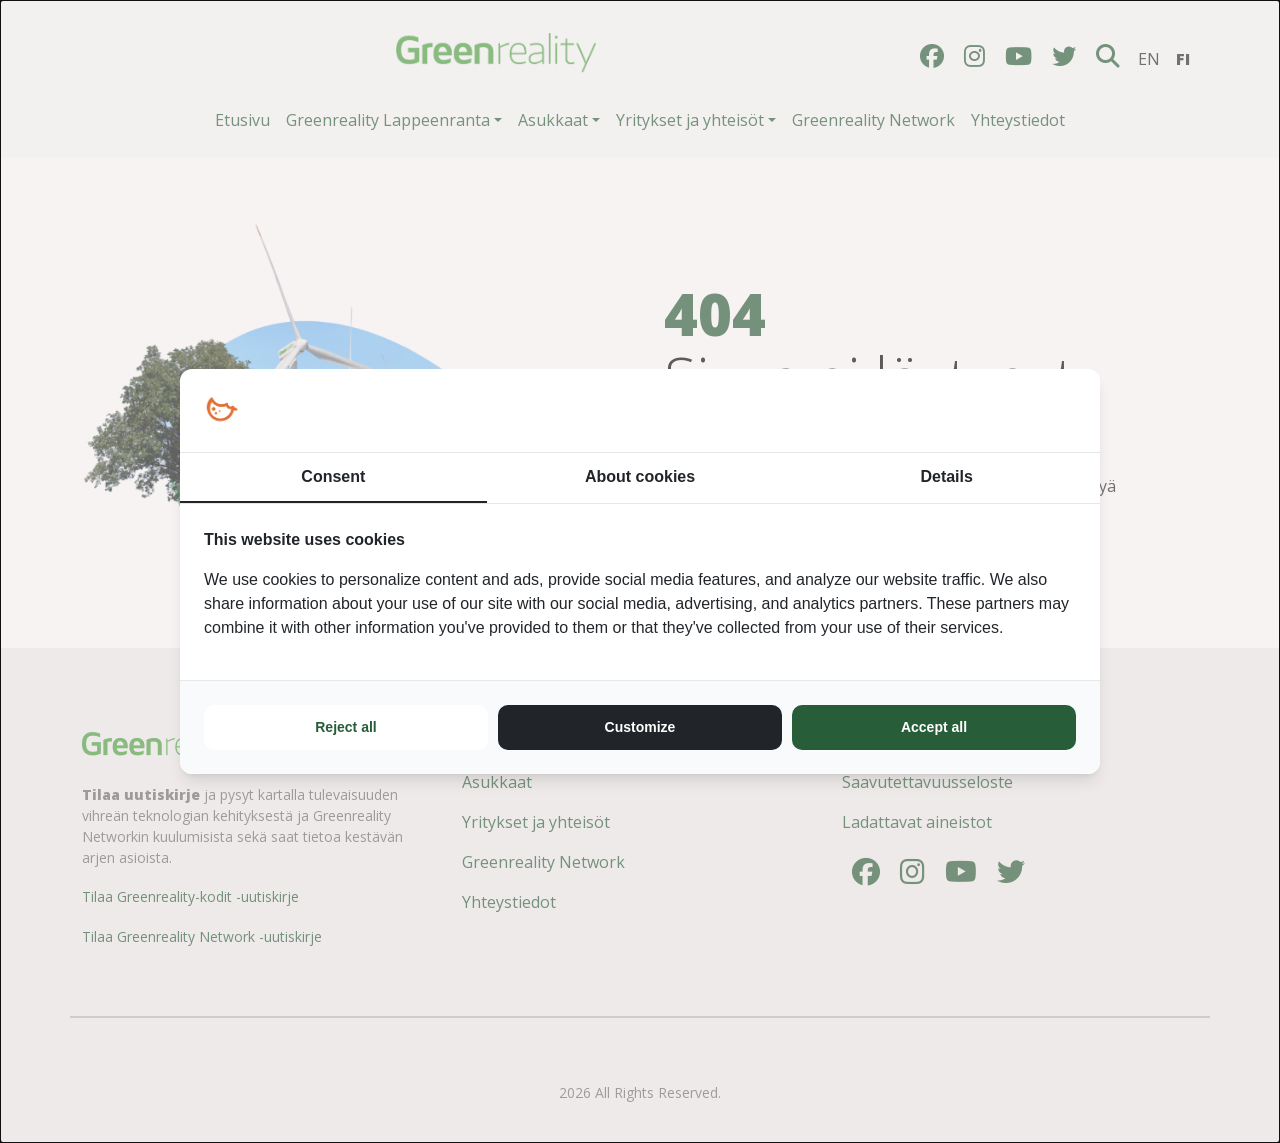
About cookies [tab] (640, 476)
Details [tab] (946, 476)
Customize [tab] (640, 727)
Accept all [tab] (934, 727)
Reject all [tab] (345, 727)
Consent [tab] (333, 476)
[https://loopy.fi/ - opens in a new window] (221, 410)
